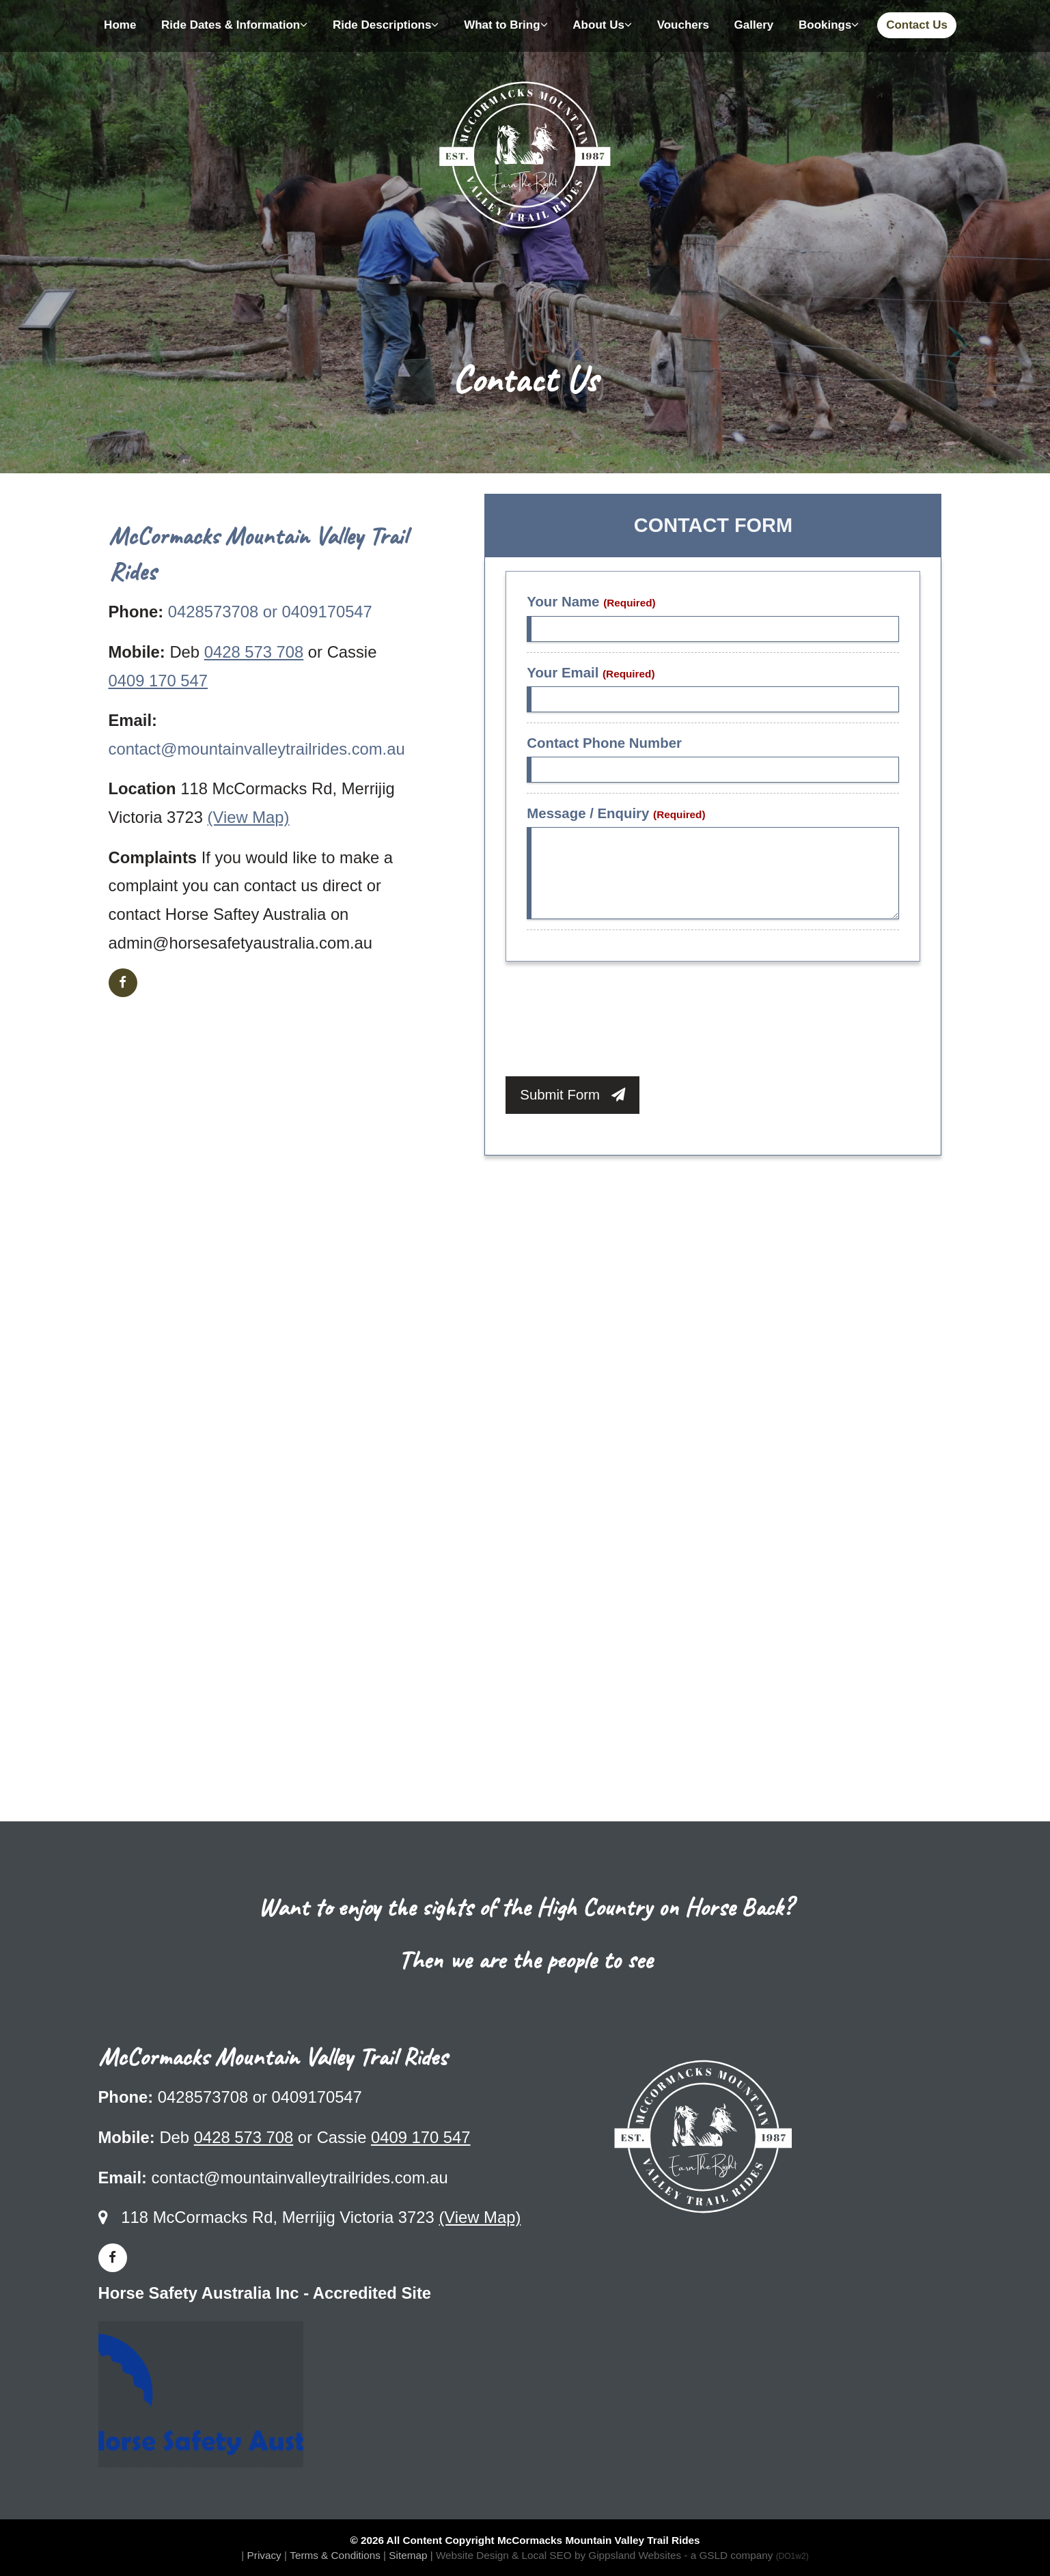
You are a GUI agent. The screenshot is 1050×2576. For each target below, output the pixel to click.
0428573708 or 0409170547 (270, 611)
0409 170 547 (158, 680)
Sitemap (408, 2555)
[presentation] (609, 1022)
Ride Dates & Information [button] (234, 24)
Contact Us (917, 24)
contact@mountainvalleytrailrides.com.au (257, 749)
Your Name (591, 601)
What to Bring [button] (505, 24)
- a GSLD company (746, 2555)
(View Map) (249, 817)
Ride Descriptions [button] (386, 24)
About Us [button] (602, 24)
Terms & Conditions (335, 2555)
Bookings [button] (829, 24)
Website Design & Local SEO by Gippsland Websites (558, 2555)
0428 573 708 (254, 652)
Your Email (590, 672)
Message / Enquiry (616, 813)
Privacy (264, 2555)
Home (120, 24)
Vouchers (683, 24)
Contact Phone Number (604, 743)
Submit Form (572, 1094)
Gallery (754, 24)
